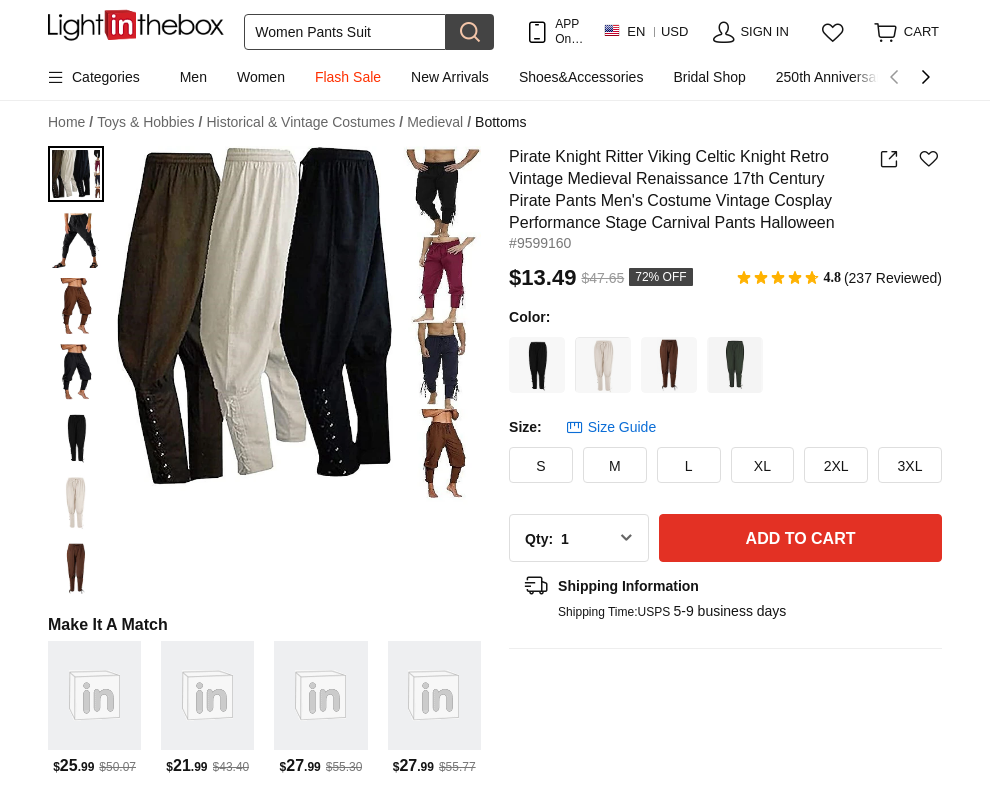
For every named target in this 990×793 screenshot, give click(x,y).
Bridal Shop (709, 77)
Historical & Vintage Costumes (304, 122)
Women (261, 77)
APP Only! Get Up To (569, 31)
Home (70, 122)
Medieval (439, 122)
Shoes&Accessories (581, 77)
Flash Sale (348, 77)
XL (762, 466)
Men (193, 77)
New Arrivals (450, 77)
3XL (910, 466)
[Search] (345, 32)
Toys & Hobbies (149, 122)
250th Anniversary (832, 77)
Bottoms (500, 122)
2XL (836, 466)
